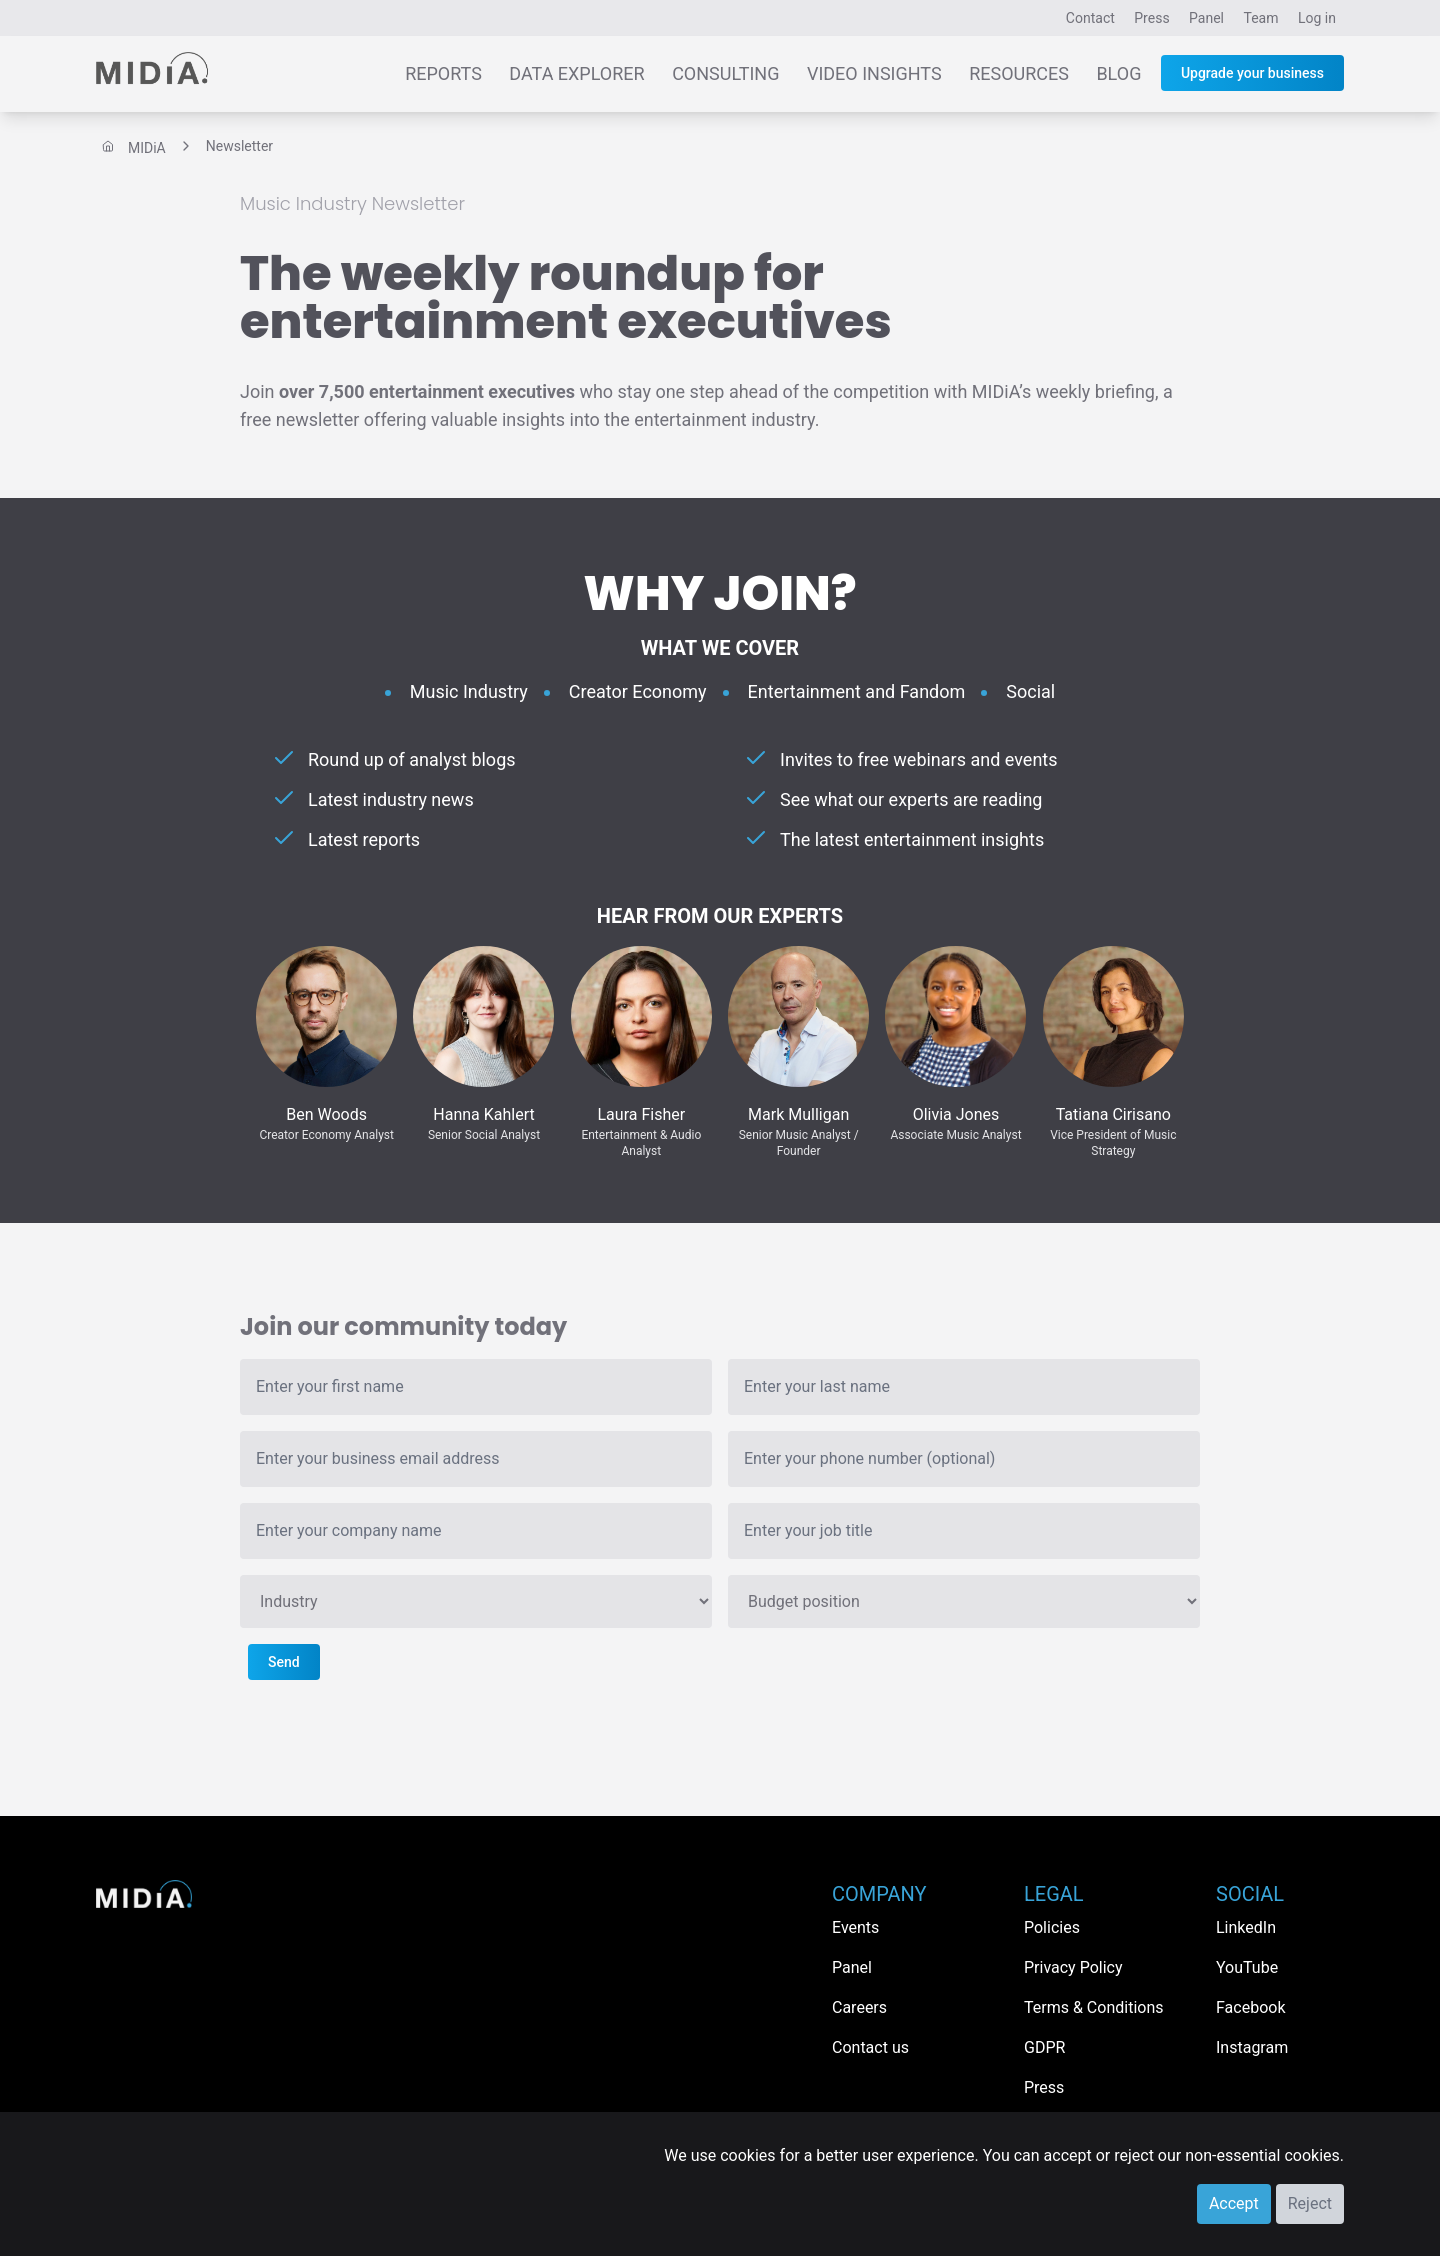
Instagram (1252, 2047)
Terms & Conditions (1094, 2007)
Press (1151, 18)
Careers (859, 2007)
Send (284, 1662)
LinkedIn (1246, 1927)
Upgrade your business (1252, 73)
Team (1261, 18)
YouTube (1247, 1967)
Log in (1317, 18)
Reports (443, 73)
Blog (1118, 73)
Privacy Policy (1073, 1967)
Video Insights (874, 73)
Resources (1019, 73)
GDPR (1044, 2047)
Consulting (725, 73)
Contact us (870, 2047)
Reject (1310, 2203)
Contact (1090, 18)
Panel (1206, 18)
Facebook (1250, 2007)
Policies (1052, 1927)
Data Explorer (576, 73)
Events (855, 1927)
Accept (1234, 2203)
